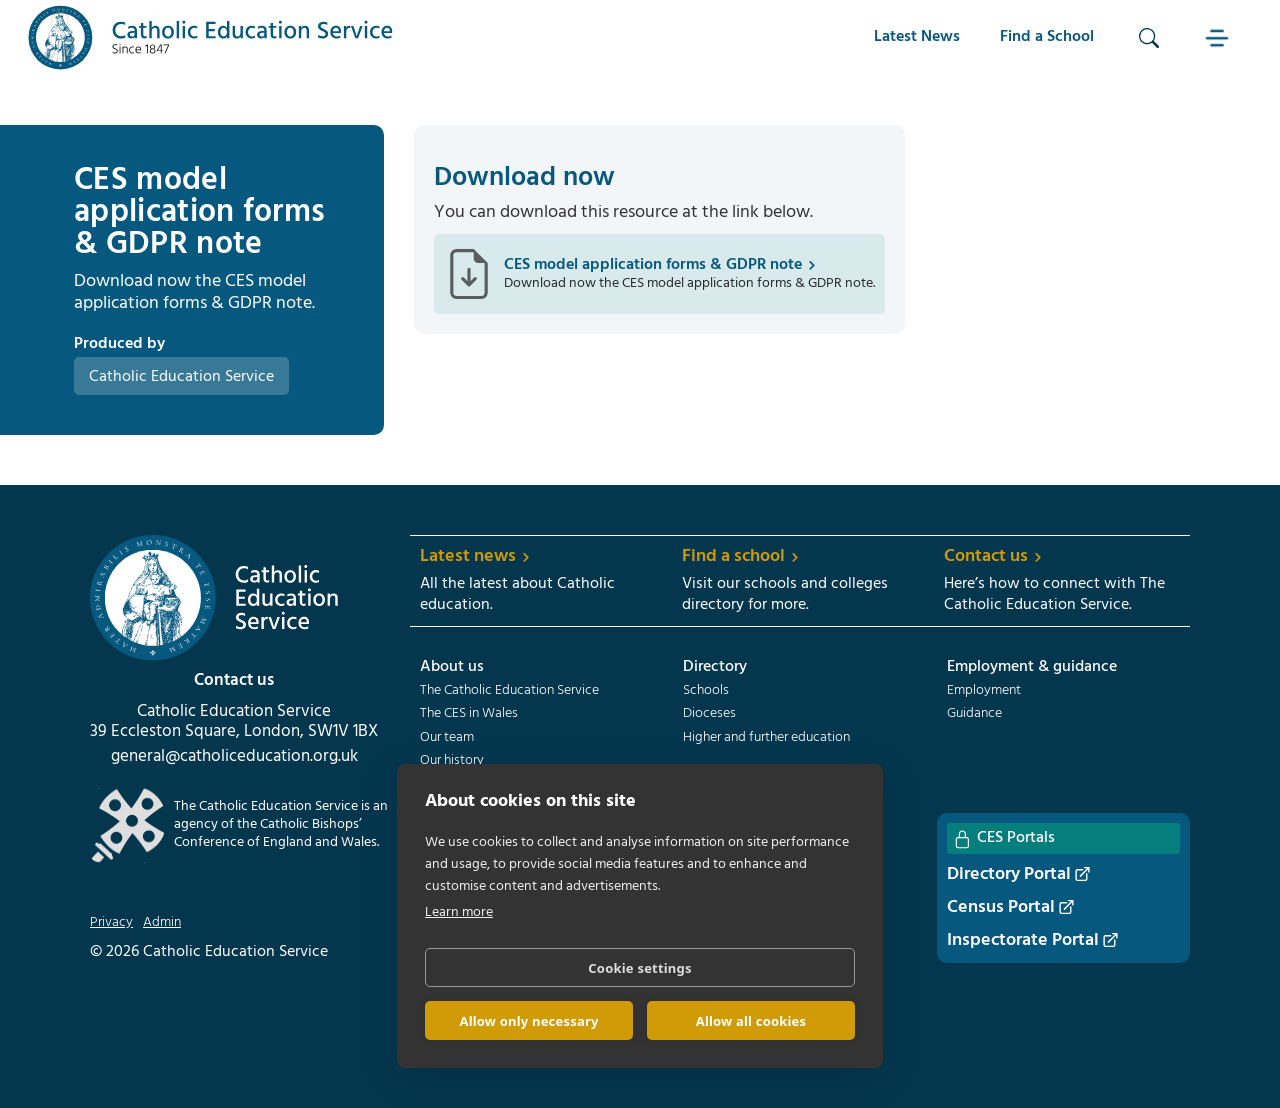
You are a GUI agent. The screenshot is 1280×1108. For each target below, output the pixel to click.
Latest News (917, 37)
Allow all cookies (751, 1021)
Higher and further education (766, 738)
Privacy (111, 923)
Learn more (459, 912)
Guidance (974, 714)
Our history (452, 761)
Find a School (1047, 37)
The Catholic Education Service (509, 691)
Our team (447, 738)
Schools (706, 691)
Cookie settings (639, 968)
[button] (1219, 37)
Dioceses (709, 714)
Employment (984, 691)
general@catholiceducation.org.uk (234, 757)
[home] (211, 37)
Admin (162, 923)
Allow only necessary (528, 1021)
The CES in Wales (469, 714)
